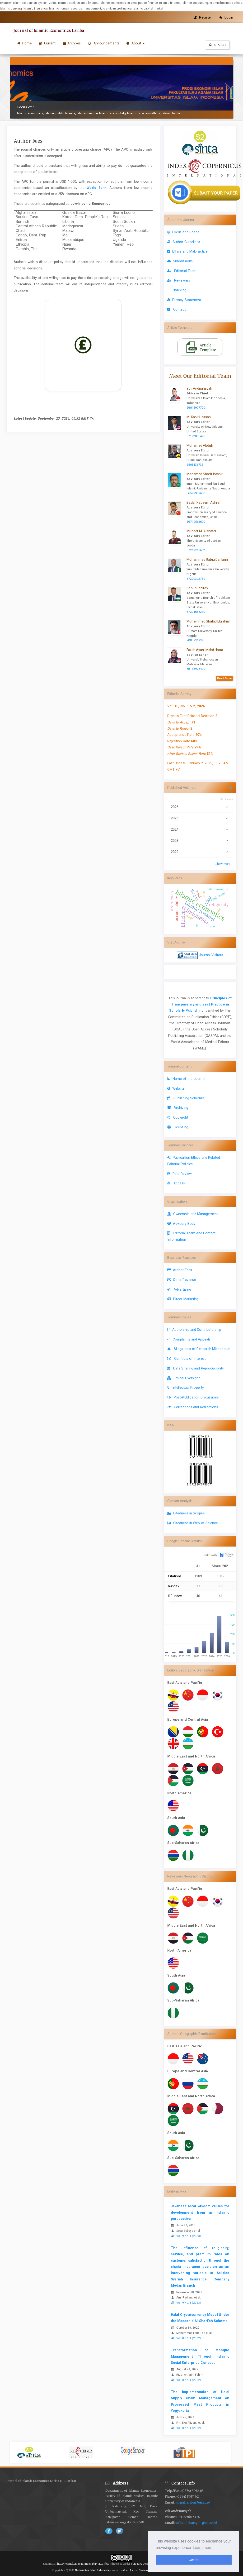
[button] (120, 113)
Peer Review (179, 1174)
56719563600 (196, 521)
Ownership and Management (192, 1214)
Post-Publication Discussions (193, 1397)
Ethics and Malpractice (187, 251)
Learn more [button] (202, 2548)
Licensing (177, 1127)
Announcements (103, 43)
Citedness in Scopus (186, 1513)
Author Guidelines (183, 242)
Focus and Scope (183, 232)
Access (176, 1183)
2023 (200, 841)
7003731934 (195, 640)
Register (203, 17)
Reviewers (178, 280)
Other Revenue (181, 1280)
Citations (175, 1576)
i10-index (175, 1596)
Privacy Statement (184, 300)
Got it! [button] (193, 2560)
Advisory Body (181, 1224)
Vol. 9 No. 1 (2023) (186, 2236)
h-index (173, 1586)
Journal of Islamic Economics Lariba (49, 30)
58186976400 (196, 668)
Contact (176, 309)
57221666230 (196, 611)
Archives (72, 43)
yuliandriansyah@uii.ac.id (196, 2523)
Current (47, 43)
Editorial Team (182, 271)
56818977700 (196, 407)
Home (24, 43)
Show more (222, 864)
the (93, 188)
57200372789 (196, 578)
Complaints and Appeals (188, 1339)
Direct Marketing (183, 1299)
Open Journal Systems (136, 2570)
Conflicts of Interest (186, 1358)
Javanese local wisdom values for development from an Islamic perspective (200, 2212)
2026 (200, 807)
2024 (200, 829)
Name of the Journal (186, 1079)
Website (176, 1088)
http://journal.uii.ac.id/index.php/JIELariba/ (83, 2563)
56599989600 (196, 493)
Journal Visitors (211, 955)
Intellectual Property (185, 1387)
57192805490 (196, 436)
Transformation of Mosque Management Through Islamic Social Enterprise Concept (200, 2356)
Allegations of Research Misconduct (199, 1349)
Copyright (177, 1117)
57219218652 (196, 550)
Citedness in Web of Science (192, 1523)
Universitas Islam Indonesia (92, 2570)
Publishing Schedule (186, 1098)
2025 (200, 818)
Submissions (180, 261)
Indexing (176, 290)
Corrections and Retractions (192, 1407)
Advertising (179, 1289)
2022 (200, 852)
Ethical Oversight (183, 1378)
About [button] (135, 43)
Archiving (177, 1108)
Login (226, 17)
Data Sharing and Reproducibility (195, 1368)
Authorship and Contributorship (194, 1329)
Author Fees (179, 1270)
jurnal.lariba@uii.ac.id (192, 2502)
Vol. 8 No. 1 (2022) (186, 2338)
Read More (224, 678)
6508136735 (195, 464)
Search (217, 45)
